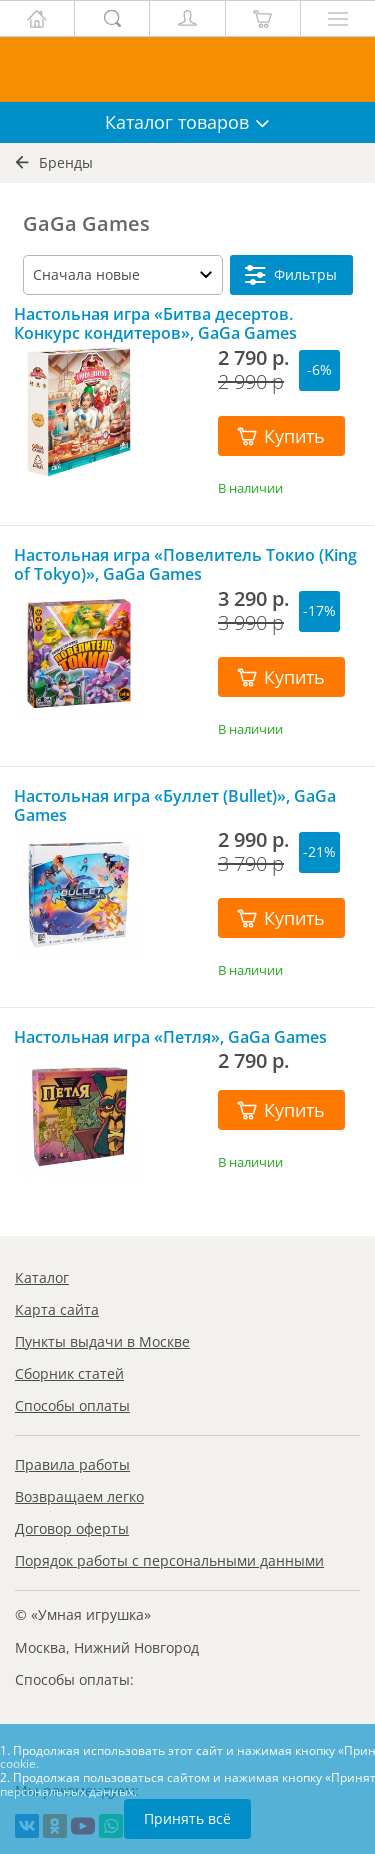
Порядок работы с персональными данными (169, 1560)
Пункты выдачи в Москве (102, 1341)
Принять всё (187, 1818)
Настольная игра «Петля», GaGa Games (170, 1037)
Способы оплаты (72, 1405)
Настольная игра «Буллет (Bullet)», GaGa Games (175, 806)
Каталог (42, 1277)
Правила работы (72, 1464)
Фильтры (291, 275)
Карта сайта (57, 1309)
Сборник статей (69, 1373)
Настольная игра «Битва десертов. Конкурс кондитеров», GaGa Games (155, 324)
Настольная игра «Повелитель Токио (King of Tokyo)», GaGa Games (185, 565)
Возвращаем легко (79, 1496)
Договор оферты (72, 1528)
